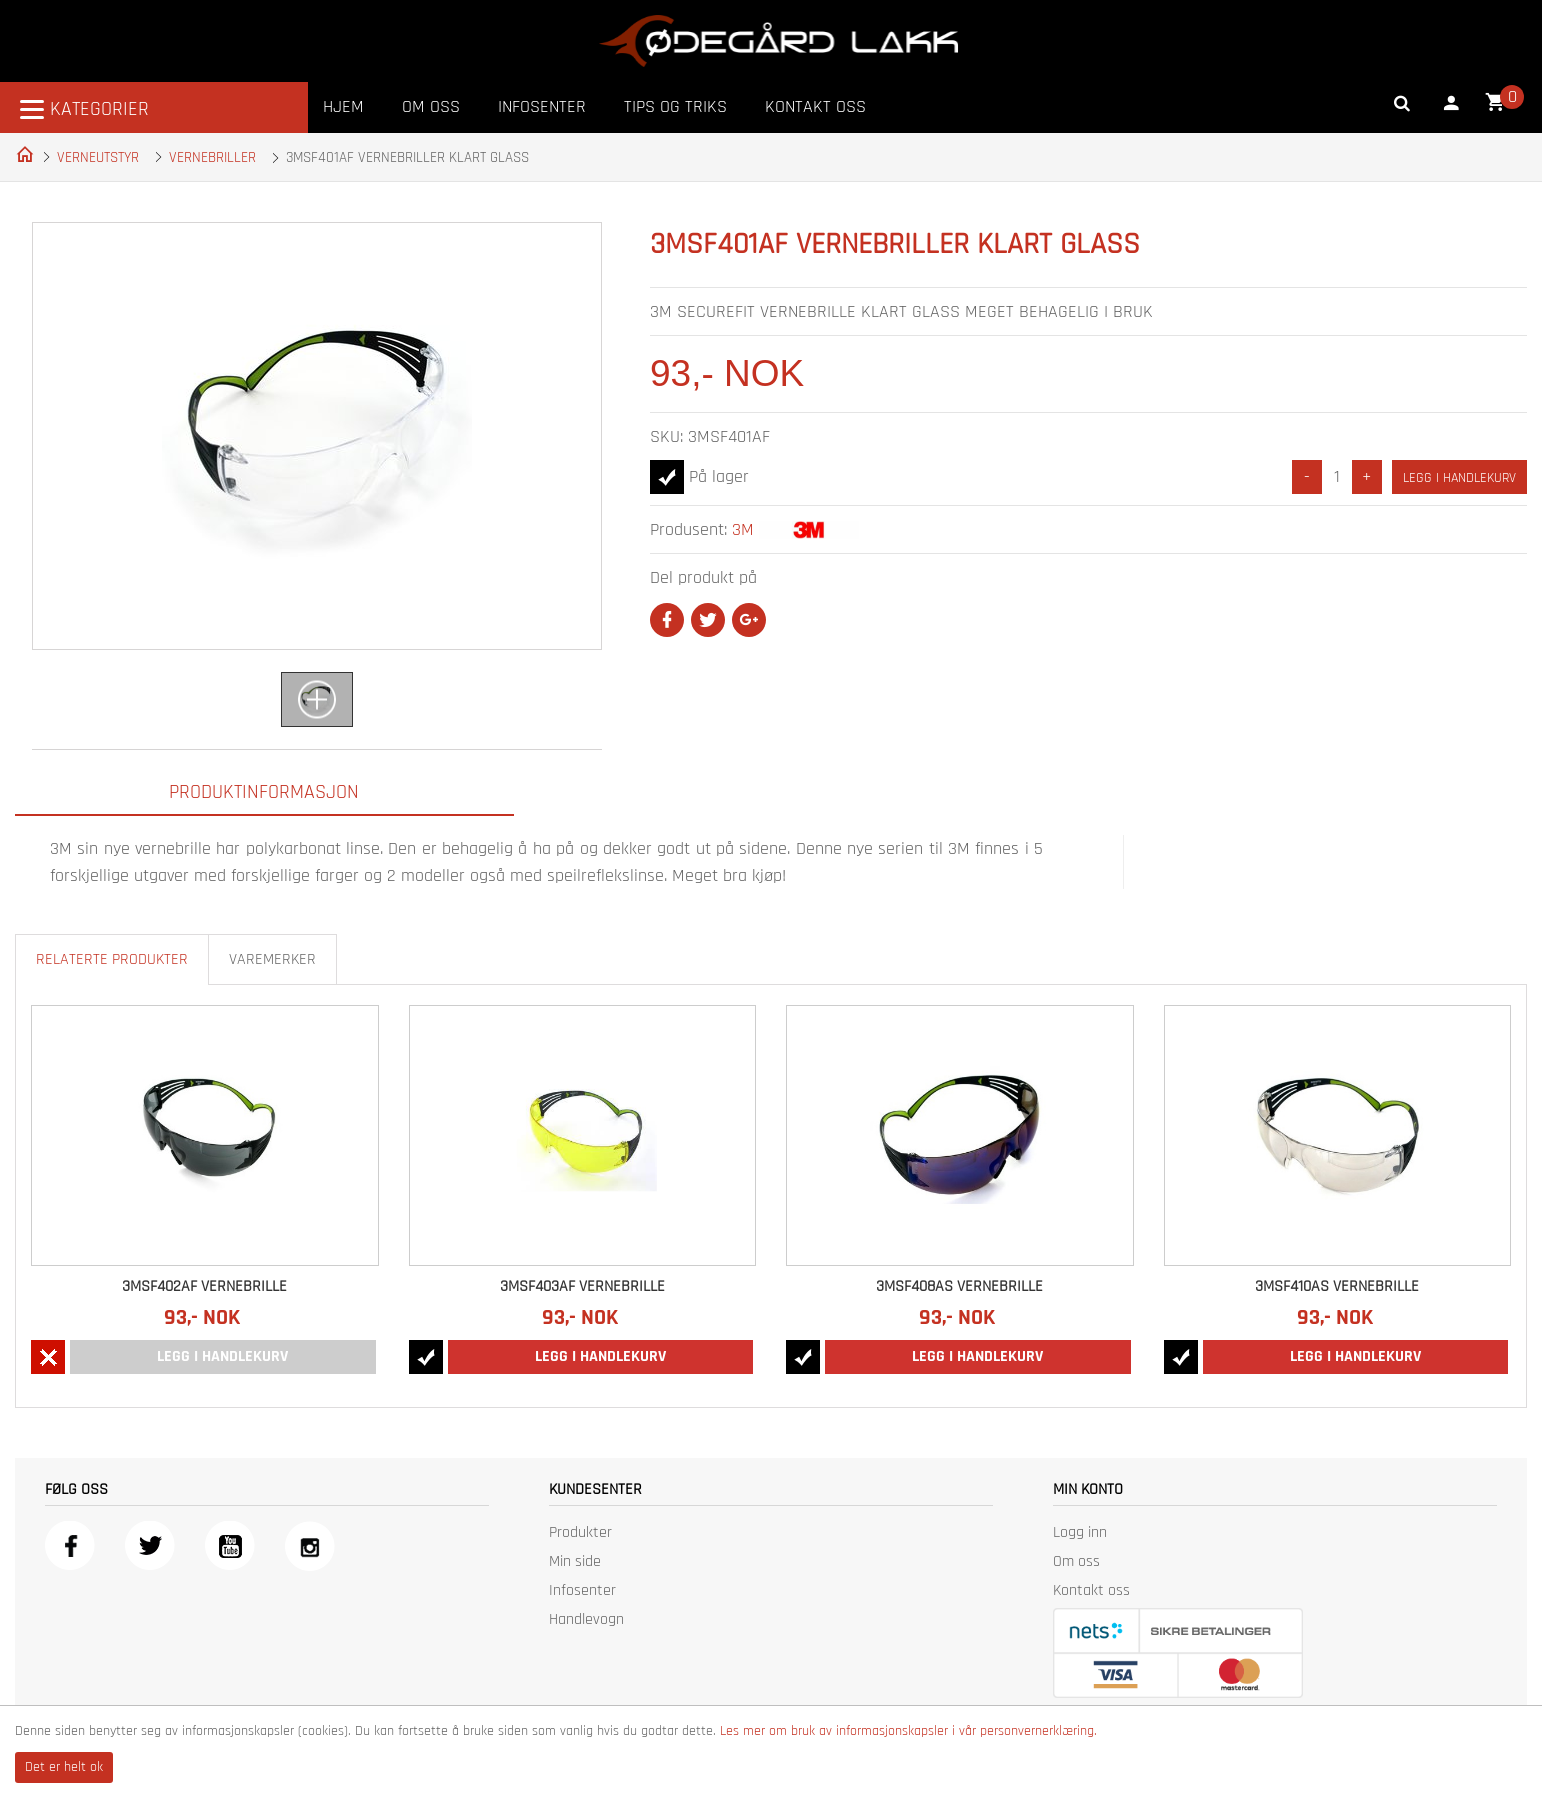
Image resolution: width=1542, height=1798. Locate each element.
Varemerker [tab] (272, 959)
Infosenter (542, 106)
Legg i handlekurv (1459, 478)
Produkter (580, 1532)
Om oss (431, 106)
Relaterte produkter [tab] (112, 959)
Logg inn (1080, 1532)
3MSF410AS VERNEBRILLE (1337, 1286)
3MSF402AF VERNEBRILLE (204, 1286)
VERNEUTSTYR (98, 157)
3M (743, 529)
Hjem (343, 106)
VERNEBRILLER (212, 157)
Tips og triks (675, 106)
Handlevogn (586, 1619)
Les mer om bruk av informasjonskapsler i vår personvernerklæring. (908, 1731)
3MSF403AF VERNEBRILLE (582, 1286)
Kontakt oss (815, 106)
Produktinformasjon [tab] (264, 792)
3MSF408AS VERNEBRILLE (959, 1286)
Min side (575, 1561)
